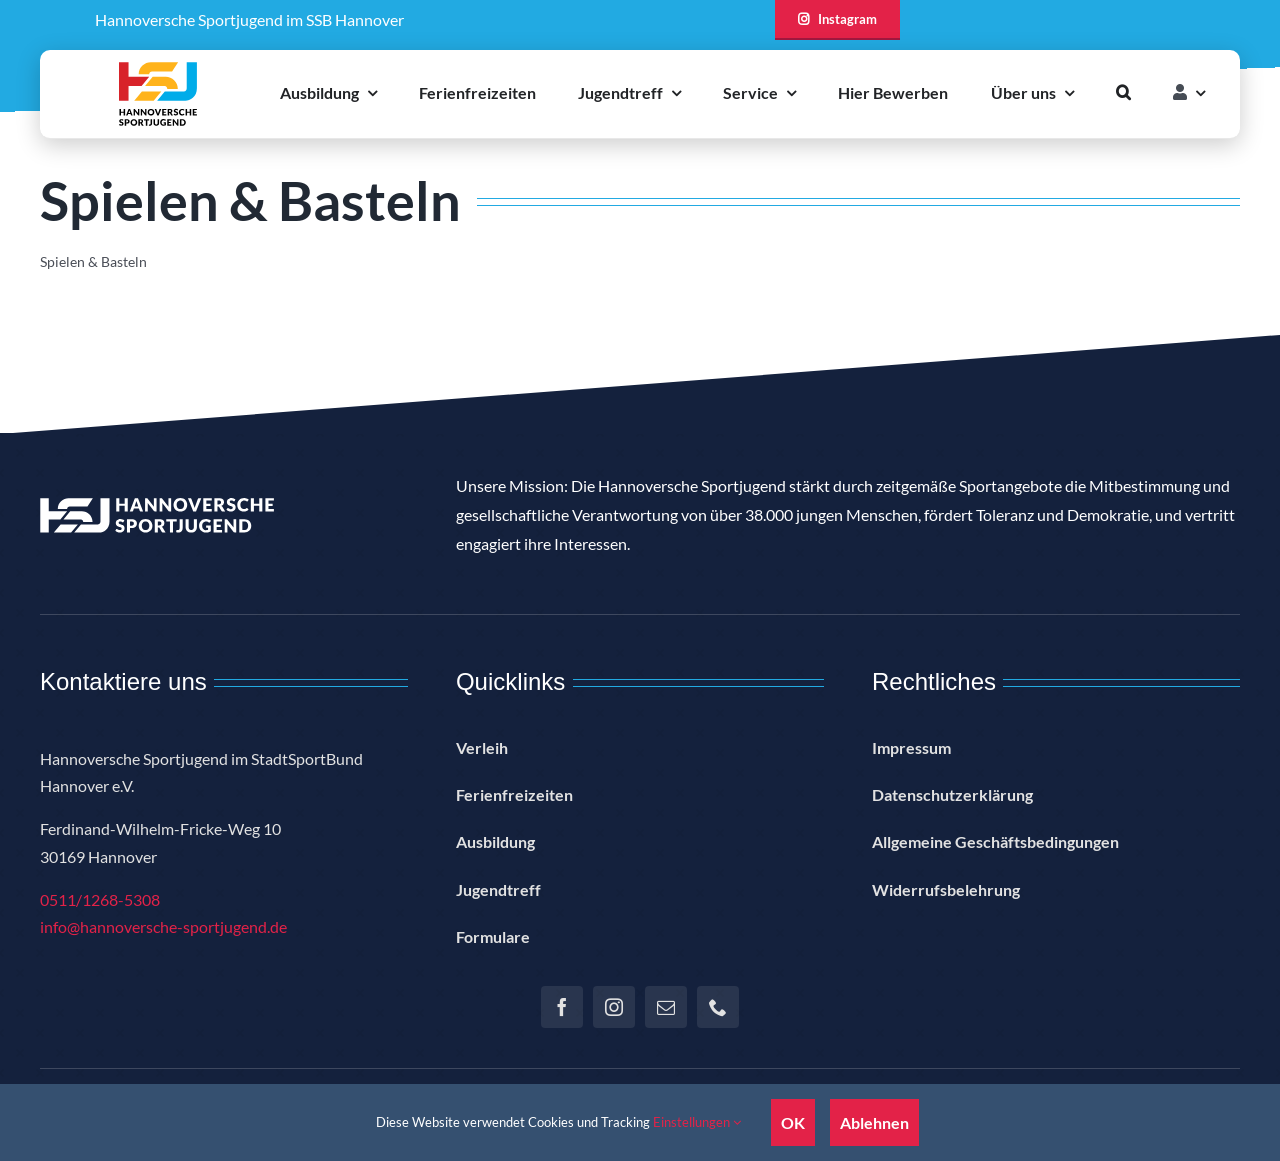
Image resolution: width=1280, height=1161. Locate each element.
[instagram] (614, 1007)
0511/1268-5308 (100, 899)
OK (793, 1122)
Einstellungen (697, 1122)
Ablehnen (874, 1122)
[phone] (718, 1007)
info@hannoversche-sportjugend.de (163, 926)
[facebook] (562, 1007)
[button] (1123, 92)
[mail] (666, 1007)
